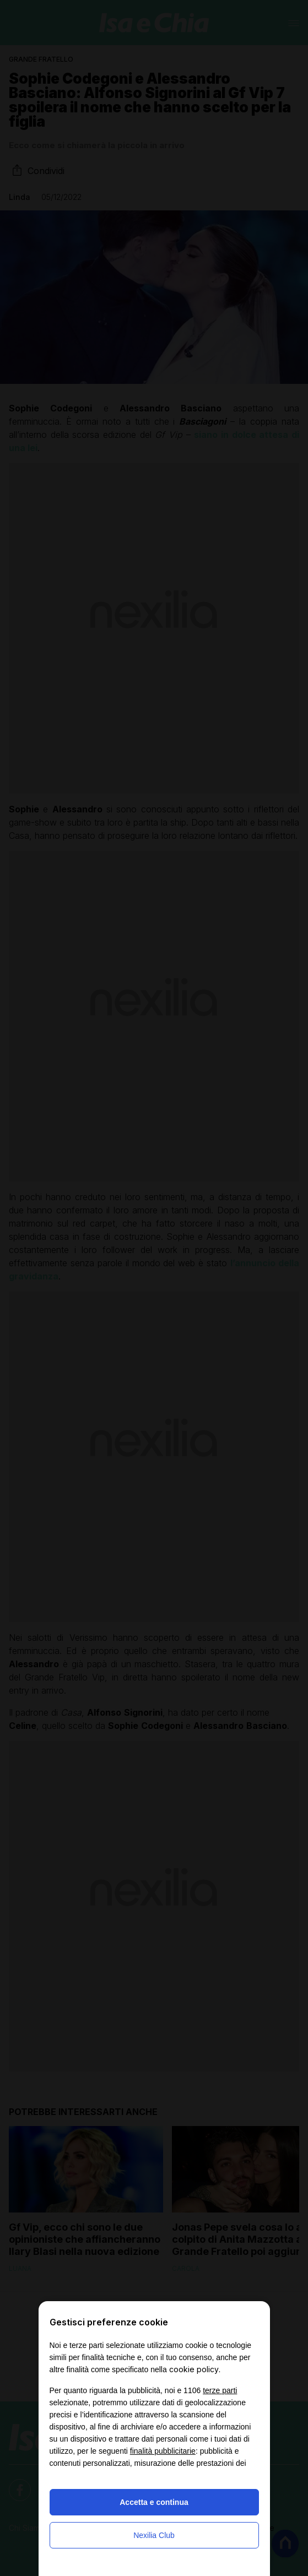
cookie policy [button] (194, 2369)
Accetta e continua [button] (154, 2502)
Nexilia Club (154, 2535)
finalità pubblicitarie (163, 2451)
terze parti (220, 2390)
